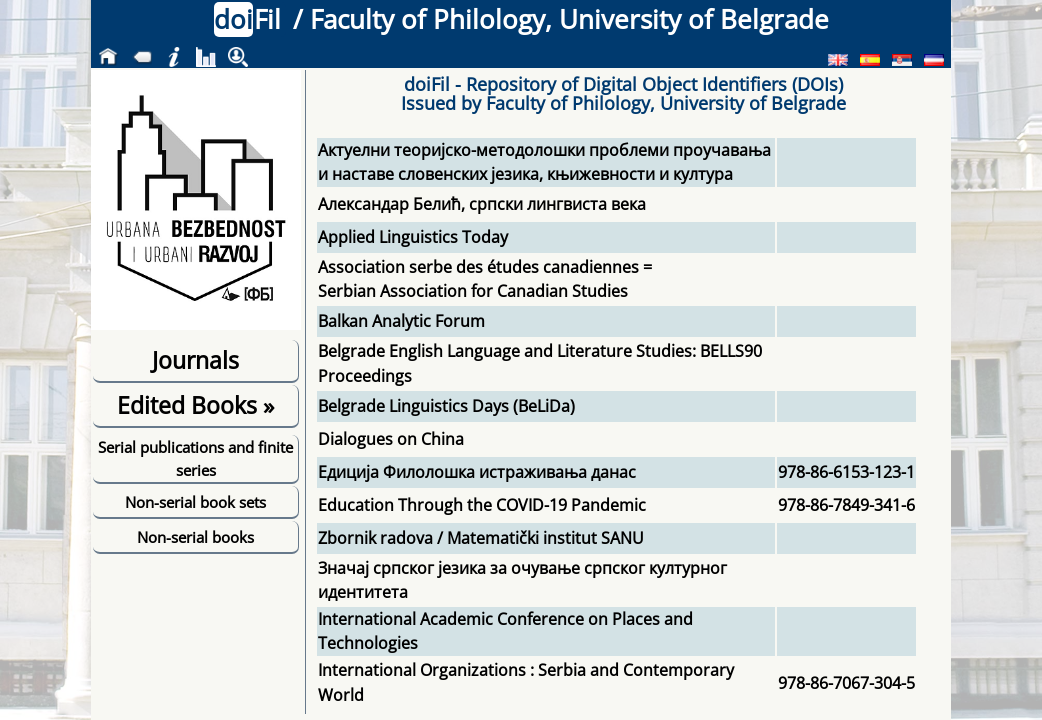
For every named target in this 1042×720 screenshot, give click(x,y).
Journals (195, 360)
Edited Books (195, 405)
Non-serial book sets (195, 502)
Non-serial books (195, 537)
